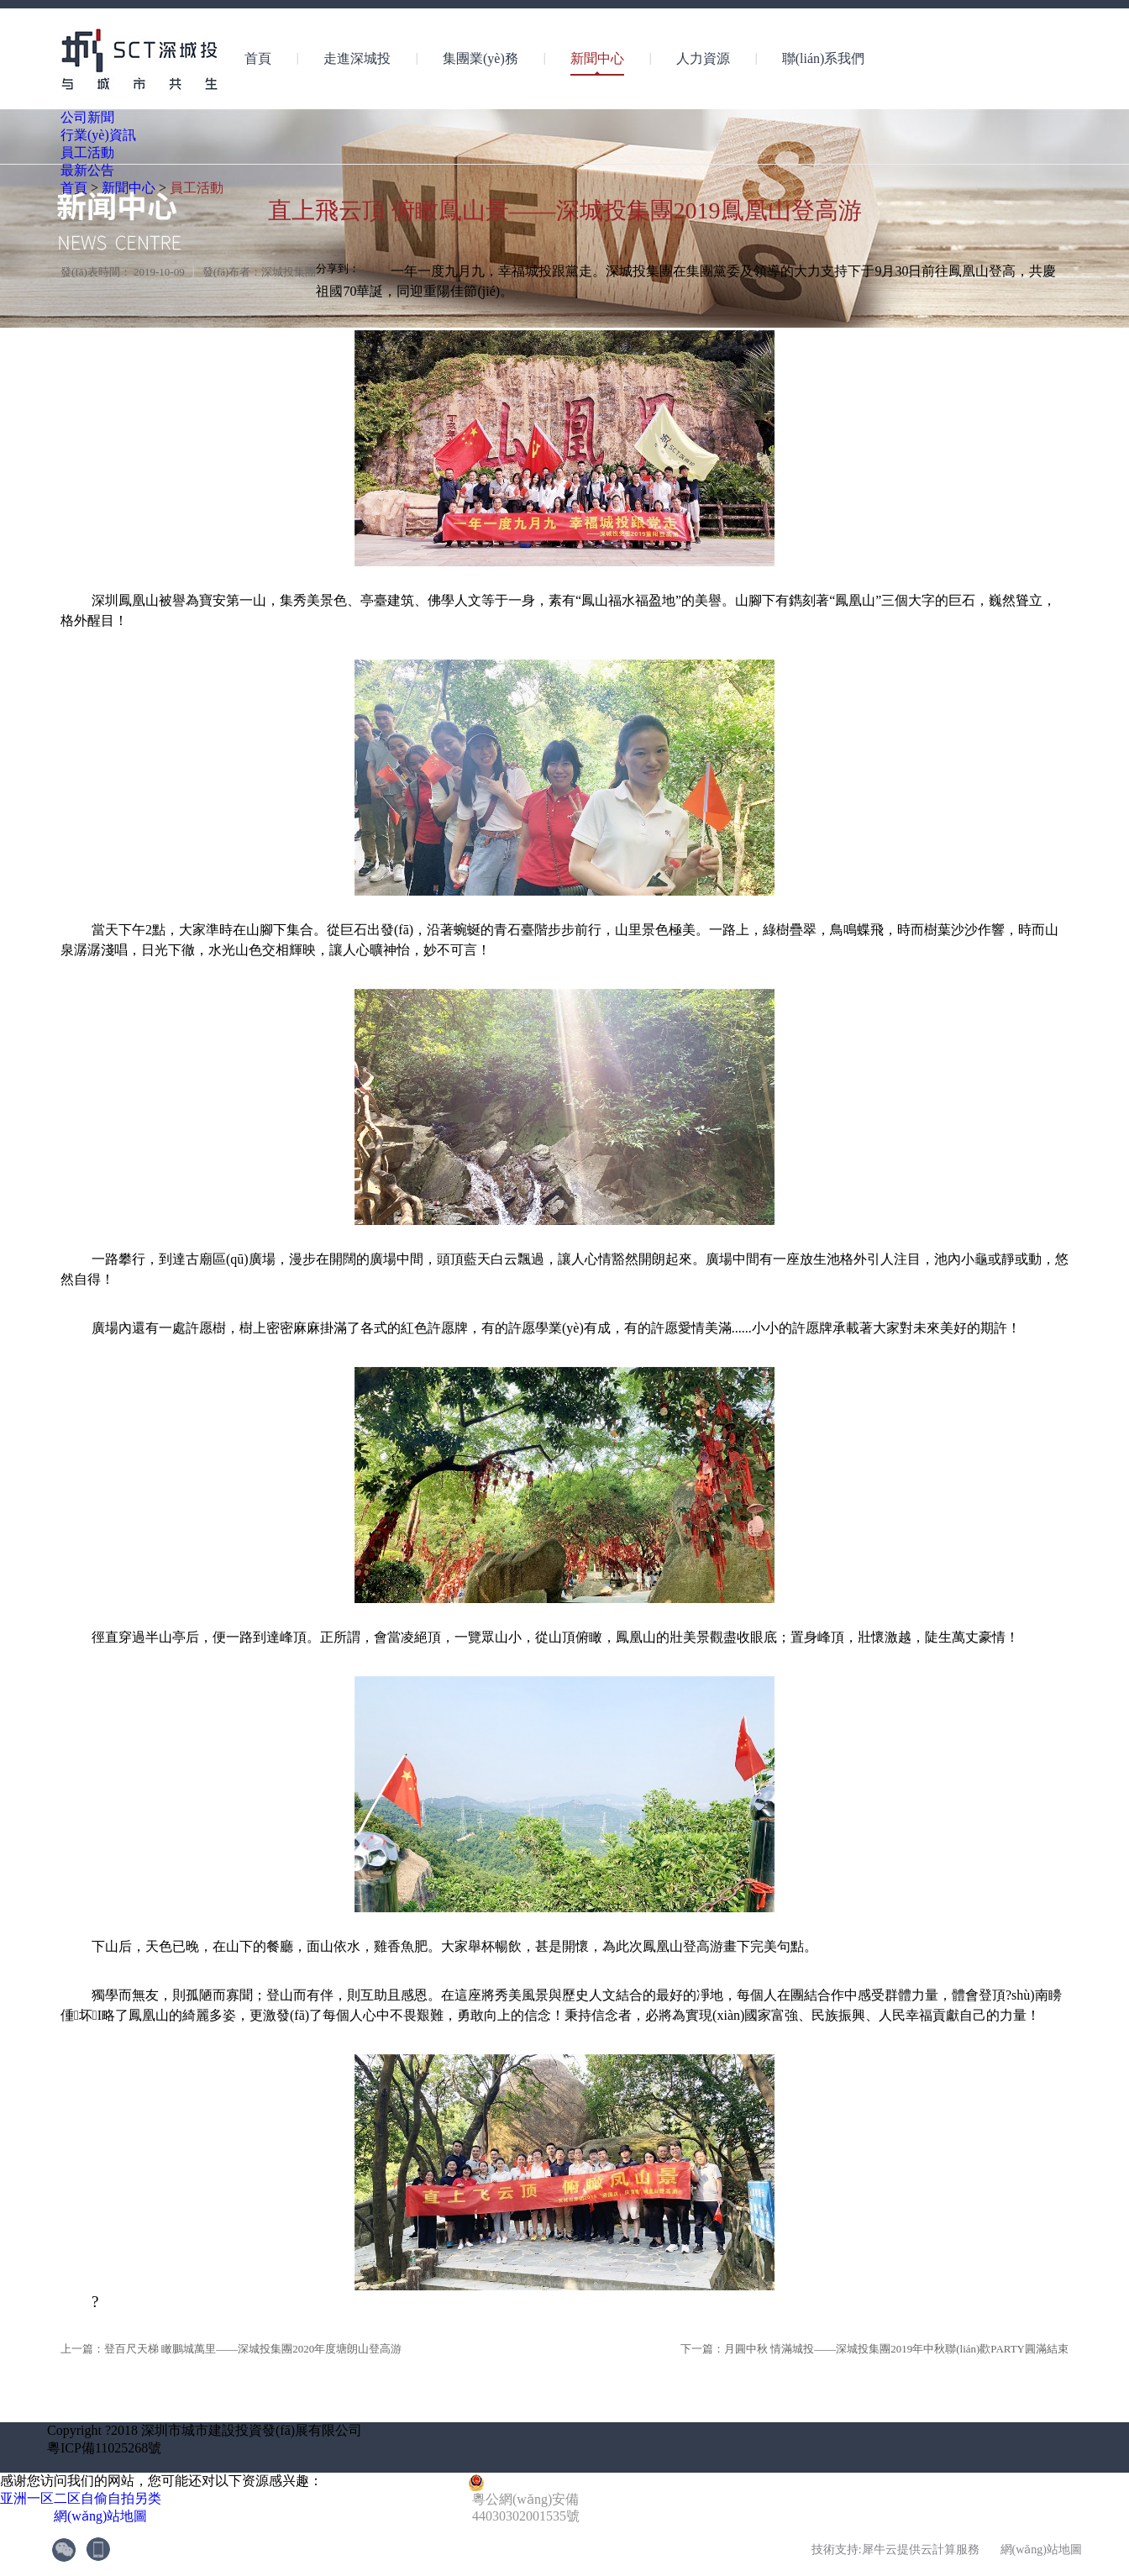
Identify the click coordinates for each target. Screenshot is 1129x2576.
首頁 (257, 58)
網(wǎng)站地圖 (97, 2516)
